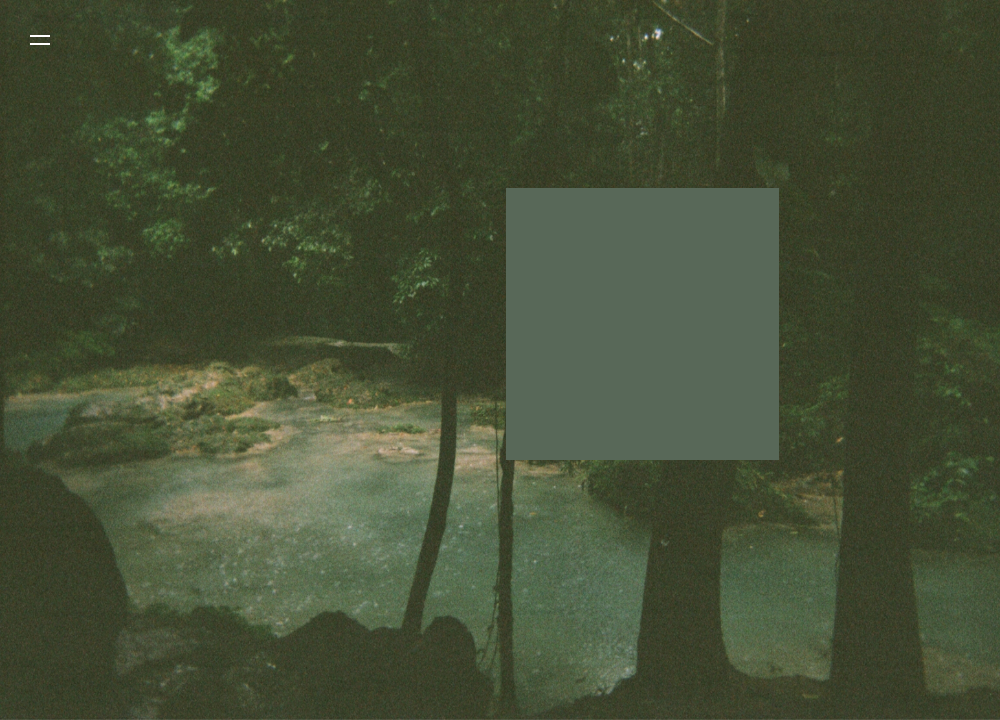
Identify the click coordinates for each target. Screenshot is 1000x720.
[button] (40, 40)
